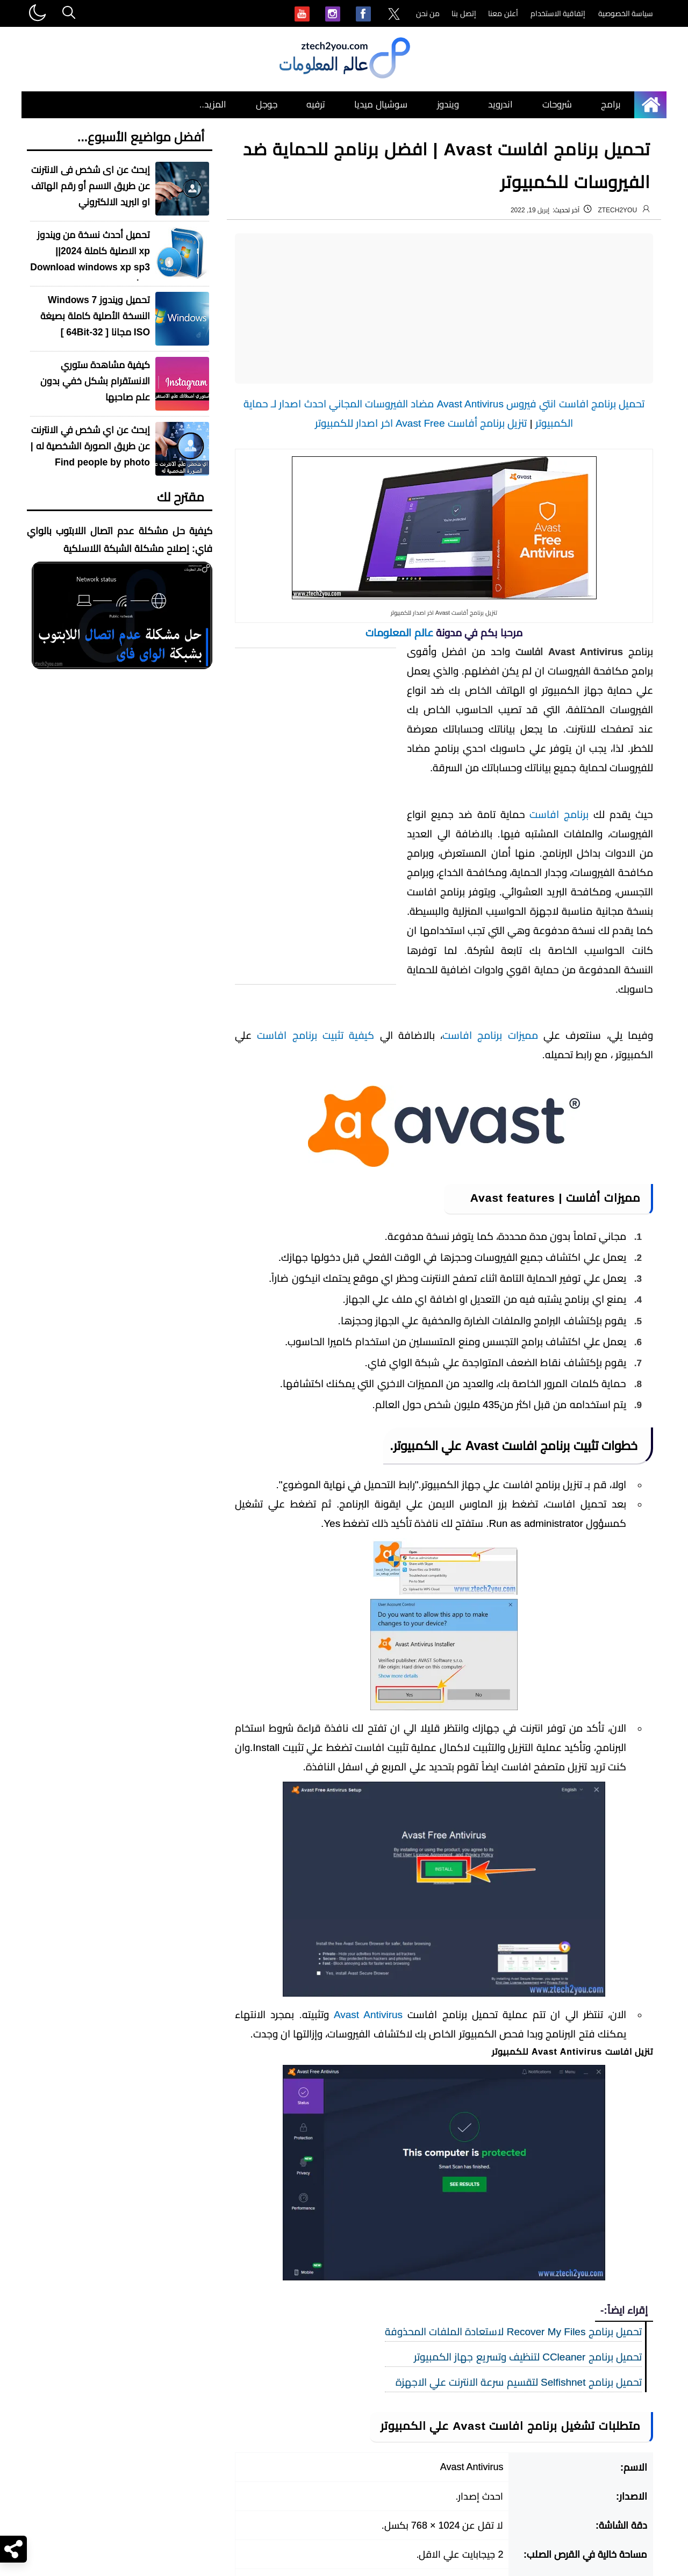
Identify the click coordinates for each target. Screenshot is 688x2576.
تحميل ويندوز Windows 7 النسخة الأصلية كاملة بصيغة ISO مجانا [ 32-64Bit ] (95, 316)
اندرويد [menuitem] (500, 104)
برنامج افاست (559, 814)
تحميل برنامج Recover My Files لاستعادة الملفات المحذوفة (513, 2331)
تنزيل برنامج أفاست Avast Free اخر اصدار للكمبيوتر (421, 423)
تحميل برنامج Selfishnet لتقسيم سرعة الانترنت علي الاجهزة (519, 2382)
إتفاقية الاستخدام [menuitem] (558, 13)
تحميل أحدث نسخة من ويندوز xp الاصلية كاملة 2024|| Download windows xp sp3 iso (90, 259)
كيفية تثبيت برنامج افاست (315, 1035)
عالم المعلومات (399, 632)
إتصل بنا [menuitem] (464, 13)
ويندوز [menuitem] (448, 104)
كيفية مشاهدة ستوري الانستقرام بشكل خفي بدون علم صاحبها (95, 381)
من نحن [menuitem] (428, 13)
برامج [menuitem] (611, 104)
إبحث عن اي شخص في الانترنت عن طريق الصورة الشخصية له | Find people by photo (90, 446)
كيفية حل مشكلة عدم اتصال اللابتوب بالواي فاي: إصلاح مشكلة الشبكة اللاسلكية (119, 540)
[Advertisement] (444, 308)
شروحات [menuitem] (557, 104)
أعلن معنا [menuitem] (503, 13)
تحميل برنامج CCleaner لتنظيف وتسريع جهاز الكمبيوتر (528, 2357)
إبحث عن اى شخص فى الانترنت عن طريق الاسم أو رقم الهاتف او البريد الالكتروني (90, 185)
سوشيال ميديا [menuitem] (380, 104)
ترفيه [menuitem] (315, 104)
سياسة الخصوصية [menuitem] (626, 13)
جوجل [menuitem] (266, 104)
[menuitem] (394, 14)
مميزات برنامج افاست (490, 1035)
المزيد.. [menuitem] (212, 104)
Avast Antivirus (368, 2014)
